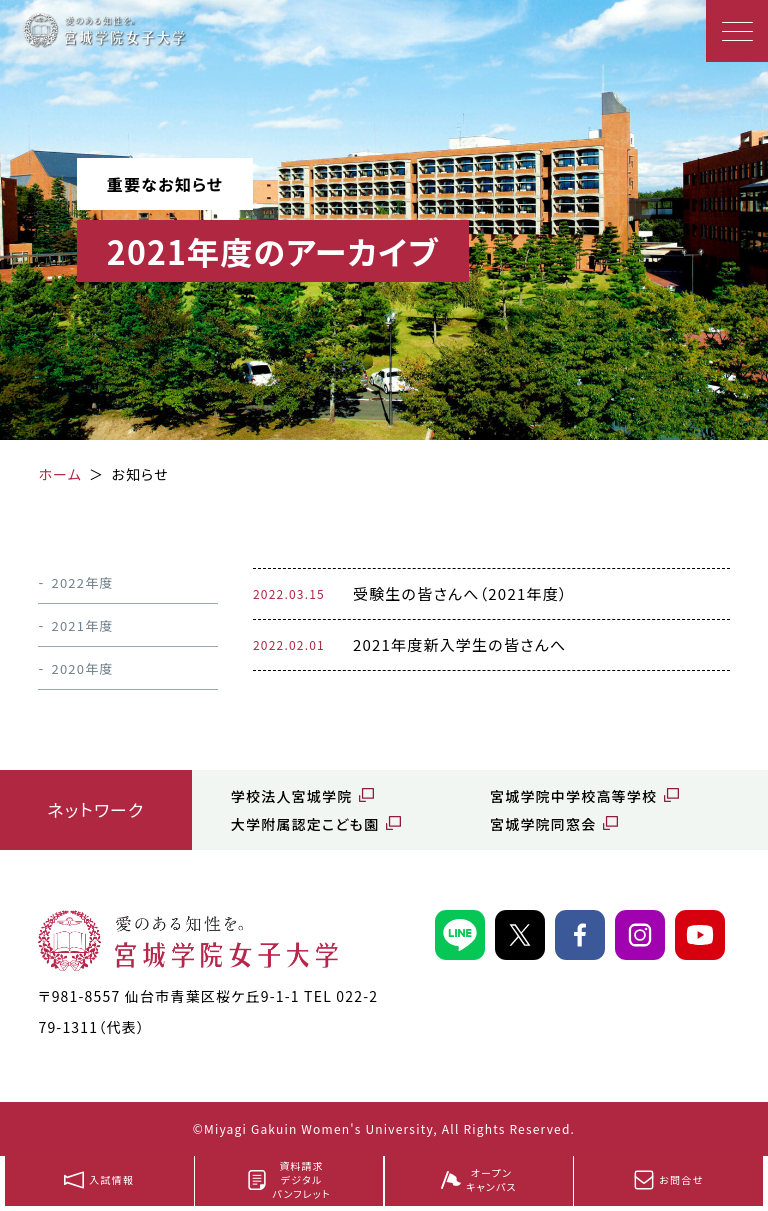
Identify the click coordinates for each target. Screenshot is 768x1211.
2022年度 (82, 582)
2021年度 (82, 625)
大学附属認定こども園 (305, 824)
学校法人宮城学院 (292, 796)
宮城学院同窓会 (543, 824)
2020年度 (82, 668)
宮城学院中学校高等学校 (573, 796)
